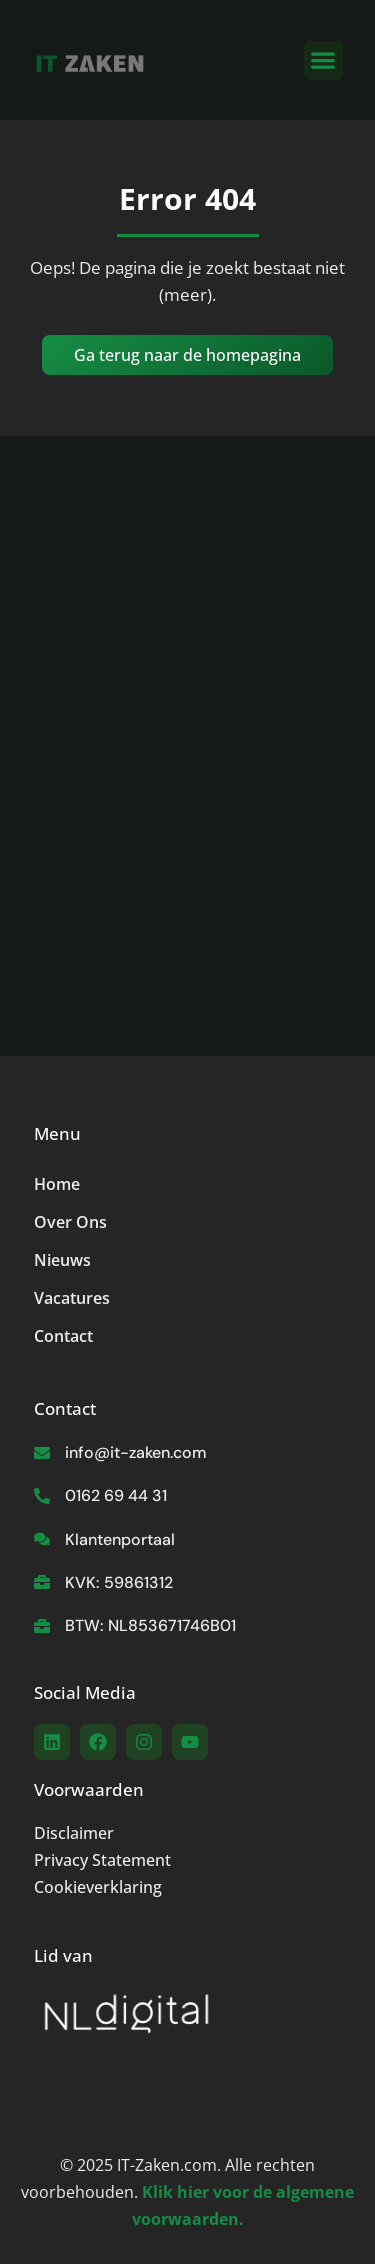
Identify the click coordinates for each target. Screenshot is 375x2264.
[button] (323, 60)
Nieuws (62, 1260)
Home (57, 1184)
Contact (63, 1336)
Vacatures (72, 1298)
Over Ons (70, 1222)
